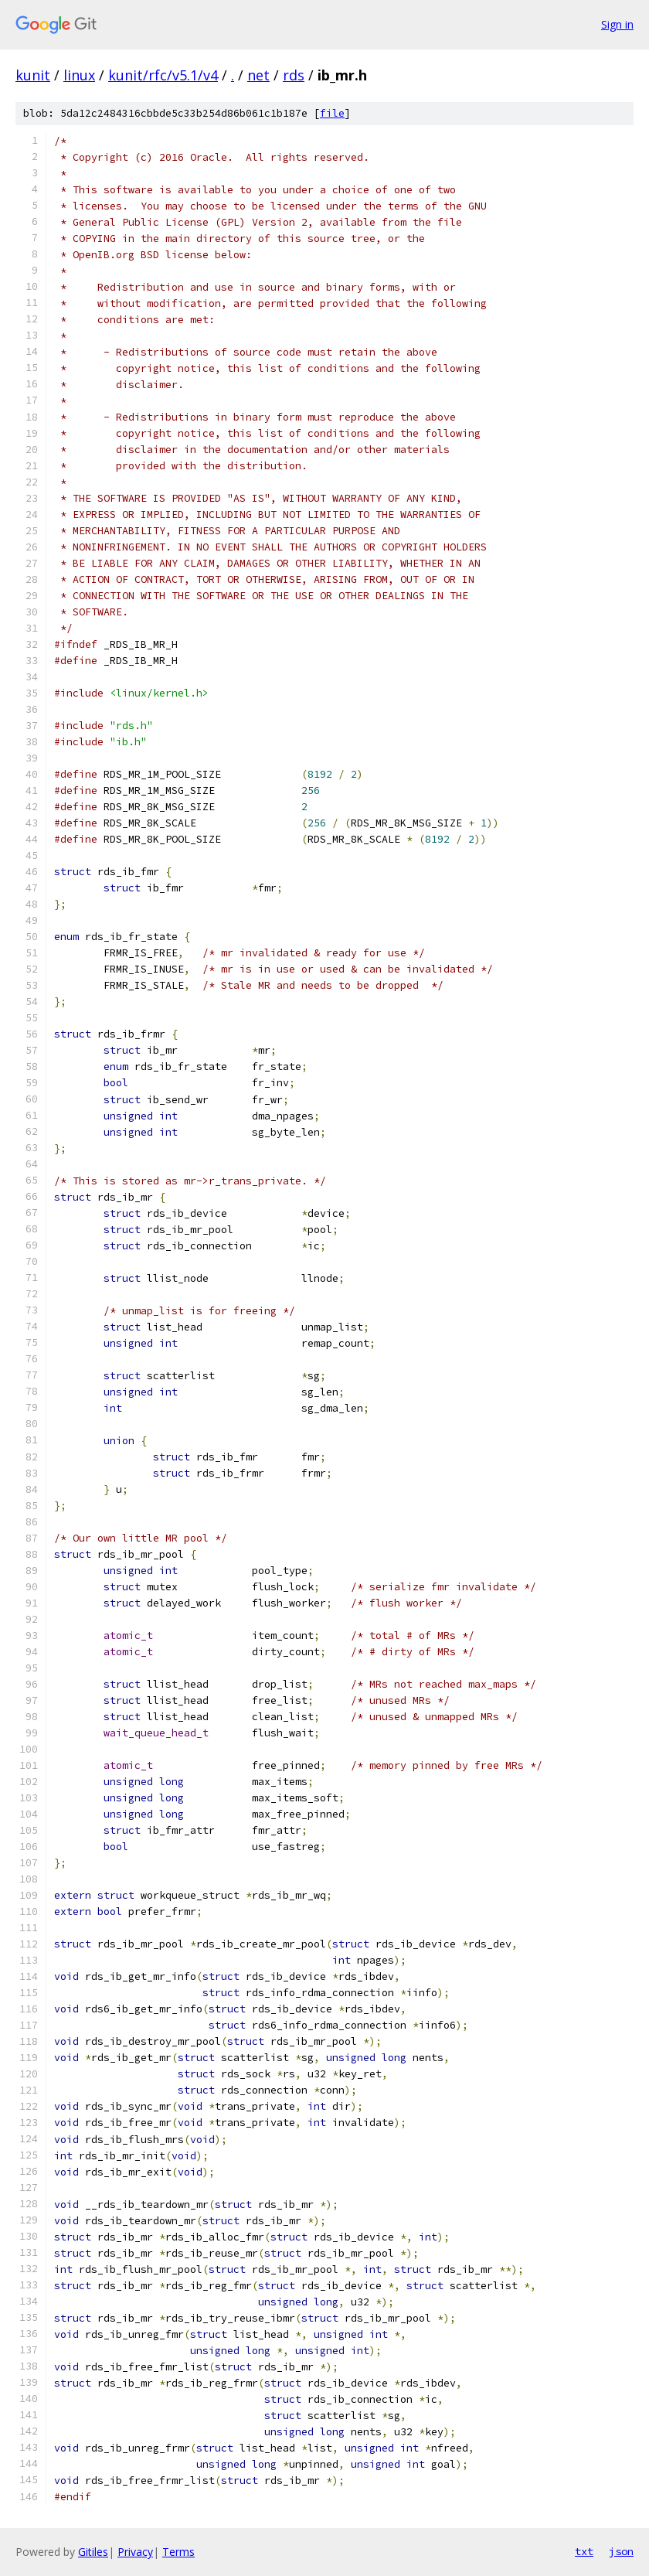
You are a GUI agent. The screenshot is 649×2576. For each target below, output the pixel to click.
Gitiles (93, 2551)
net (258, 75)
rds (293, 75)
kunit (32, 75)
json (621, 2551)
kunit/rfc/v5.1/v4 (163, 75)
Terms (178, 2551)
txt (584, 2551)
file (332, 113)
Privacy (135, 2551)
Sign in (617, 24)
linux (79, 75)
